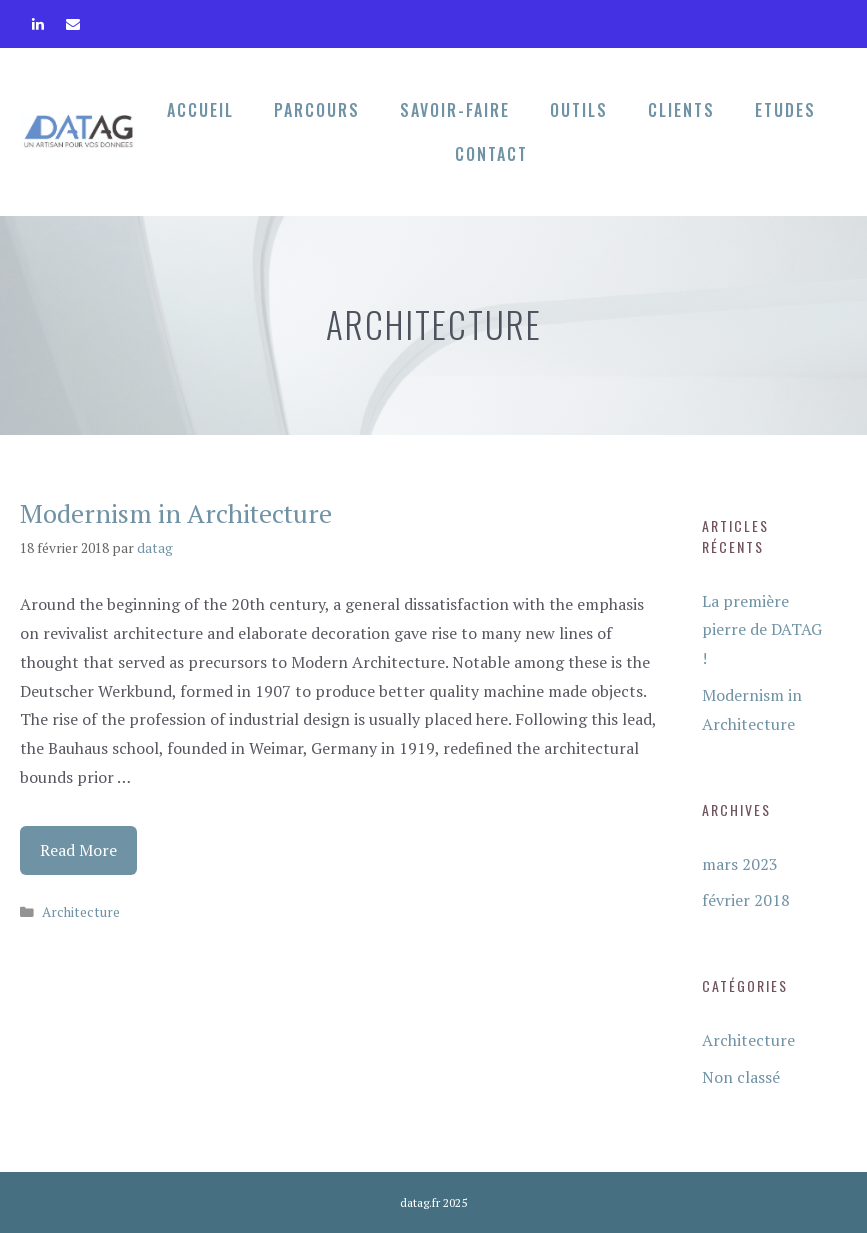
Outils (579, 110)
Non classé (741, 1077)
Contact (491, 154)
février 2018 (746, 900)
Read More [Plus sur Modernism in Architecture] (78, 850)
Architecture (81, 912)
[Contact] (73, 20)
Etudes (785, 110)
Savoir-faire (455, 110)
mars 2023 (740, 864)
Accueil (200, 110)
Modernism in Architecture (176, 513)
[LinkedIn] (38, 20)
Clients (681, 110)
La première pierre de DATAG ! (762, 630)
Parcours (317, 110)
